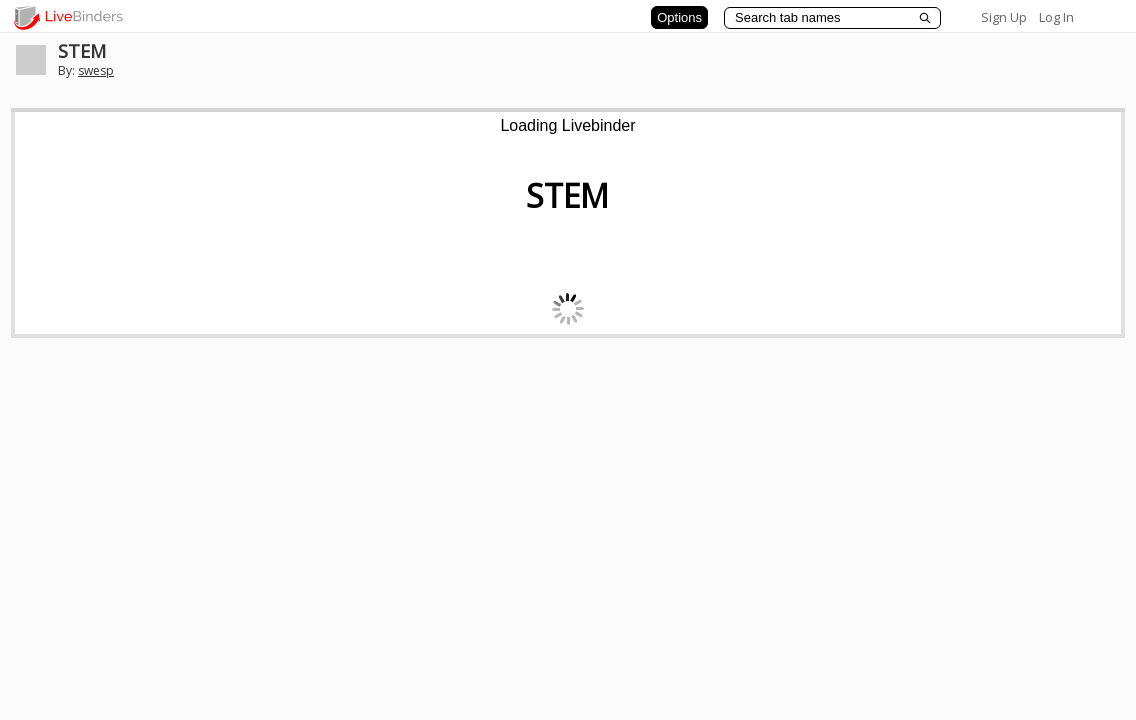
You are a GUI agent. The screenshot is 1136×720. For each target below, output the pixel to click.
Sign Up (1004, 17)
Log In (1056, 17)
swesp (96, 70)
